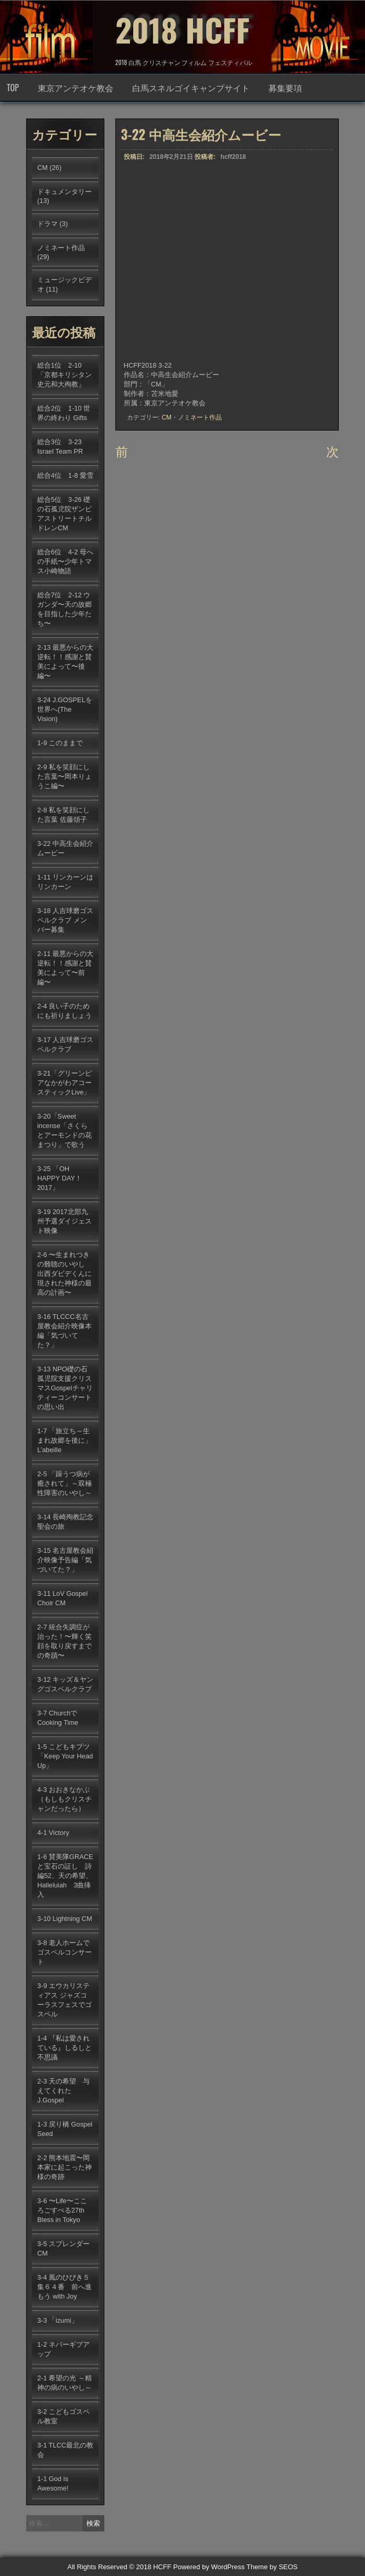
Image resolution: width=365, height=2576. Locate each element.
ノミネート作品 (200, 417)
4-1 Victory (53, 1833)
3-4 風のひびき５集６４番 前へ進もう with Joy (64, 2286)
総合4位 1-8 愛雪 (65, 475)
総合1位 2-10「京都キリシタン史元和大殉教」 (64, 374)
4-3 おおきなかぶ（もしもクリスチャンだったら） (64, 1799)
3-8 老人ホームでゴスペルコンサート (64, 1952)
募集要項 (285, 87)
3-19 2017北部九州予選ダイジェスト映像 (64, 1221)
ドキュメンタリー (64, 192)
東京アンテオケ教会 (75, 87)
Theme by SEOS (272, 2567)
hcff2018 (233, 156)
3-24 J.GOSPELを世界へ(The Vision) (64, 709)
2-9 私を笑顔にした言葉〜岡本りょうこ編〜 (64, 776)
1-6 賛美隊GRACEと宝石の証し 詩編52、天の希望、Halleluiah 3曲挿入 (65, 1875)
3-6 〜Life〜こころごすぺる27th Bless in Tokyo (62, 2210)
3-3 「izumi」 (57, 2320)
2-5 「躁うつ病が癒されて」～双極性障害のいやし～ (64, 1483)
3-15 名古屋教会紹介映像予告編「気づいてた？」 (65, 1560)
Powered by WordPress (208, 2567)
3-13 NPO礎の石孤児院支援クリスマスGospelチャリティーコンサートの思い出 (65, 1388)
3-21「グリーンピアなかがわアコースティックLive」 (64, 1082)
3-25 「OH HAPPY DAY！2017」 (59, 1178)
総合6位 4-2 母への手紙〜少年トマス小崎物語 (65, 561)
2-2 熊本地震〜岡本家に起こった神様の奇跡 (64, 2167)
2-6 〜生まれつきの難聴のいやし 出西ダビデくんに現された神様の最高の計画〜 (64, 1273)
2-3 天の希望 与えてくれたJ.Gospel (63, 2090)
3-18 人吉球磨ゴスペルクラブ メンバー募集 (65, 920)
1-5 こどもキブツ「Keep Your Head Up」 (65, 1756)
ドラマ (47, 224)
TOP (13, 87)
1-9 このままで (60, 743)
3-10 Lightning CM (64, 1919)
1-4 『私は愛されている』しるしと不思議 (64, 2047)
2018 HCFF (182, 29)
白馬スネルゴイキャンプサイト (191, 87)
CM (166, 417)
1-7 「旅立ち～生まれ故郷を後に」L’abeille (64, 1440)
